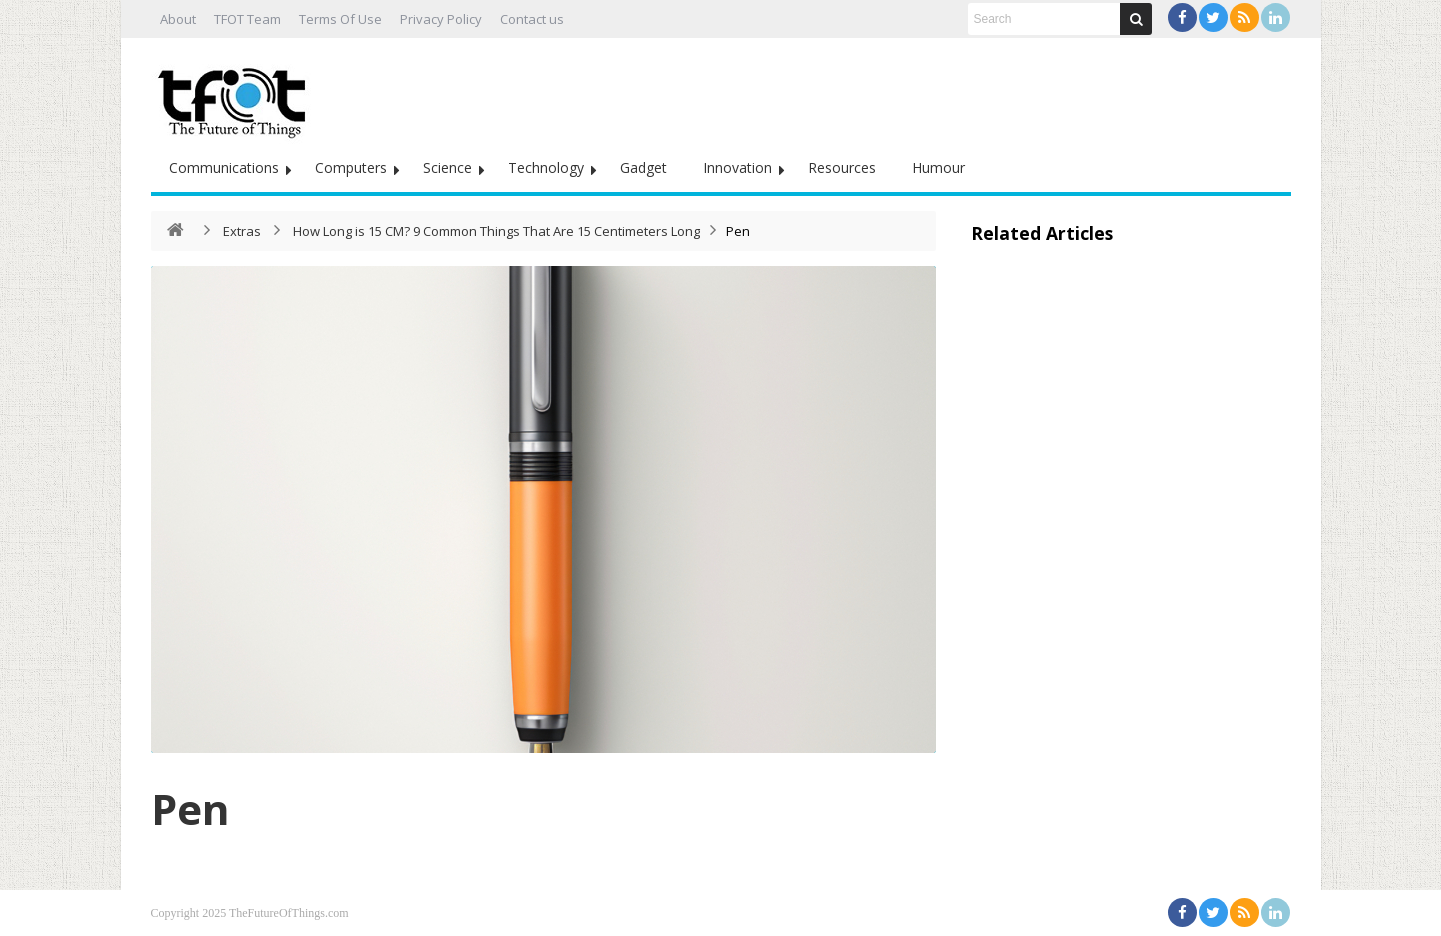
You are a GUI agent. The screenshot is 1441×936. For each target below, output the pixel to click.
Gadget (643, 167)
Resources (842, 167)
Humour (938, 167)
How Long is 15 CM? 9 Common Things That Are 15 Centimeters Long (496, 231)
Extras (242, 231)
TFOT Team (247, 19)
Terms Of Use (340, 19)
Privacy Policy (441, 19)
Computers (351, 167)
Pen (190, 808)
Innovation (737, 167)
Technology (546, 167)
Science (447, 167)
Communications (224, 167)
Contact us (532, 19)
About (178, 19)
